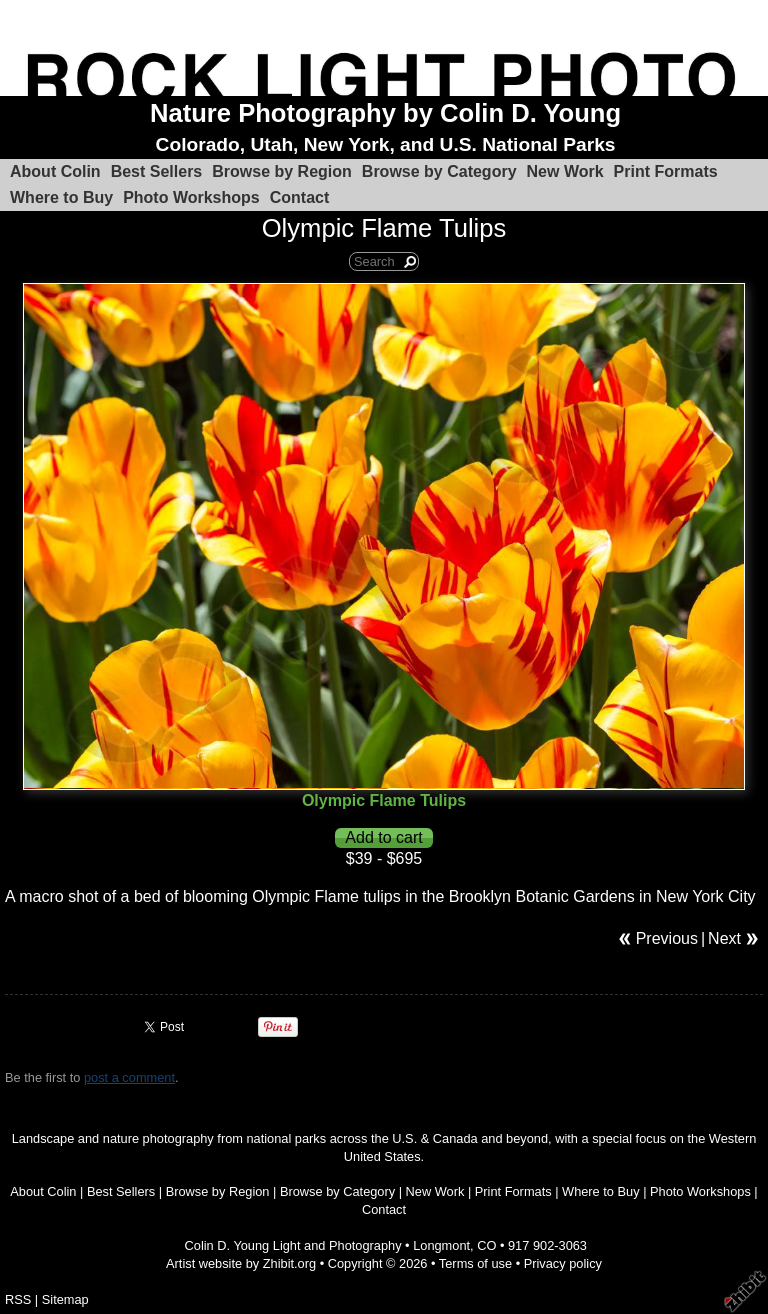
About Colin (55, 171)
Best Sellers (157, 171)
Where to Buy (61, 197)
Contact (300, 197)
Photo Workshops (191, 197)
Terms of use (475, 1263)
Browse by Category (439, 171)
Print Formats (666, 171)
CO (486, 1245)
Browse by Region (282, 171)
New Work (565, 171)
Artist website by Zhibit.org (241, 1263)
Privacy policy (563, 1263)
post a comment (129, 1077)
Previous (667, 938)
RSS (18, 1299)
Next (724, 938)
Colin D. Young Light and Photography (293, 1245)
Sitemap (65, 1299)
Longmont (441, 1245)
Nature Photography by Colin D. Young (385, 113)
